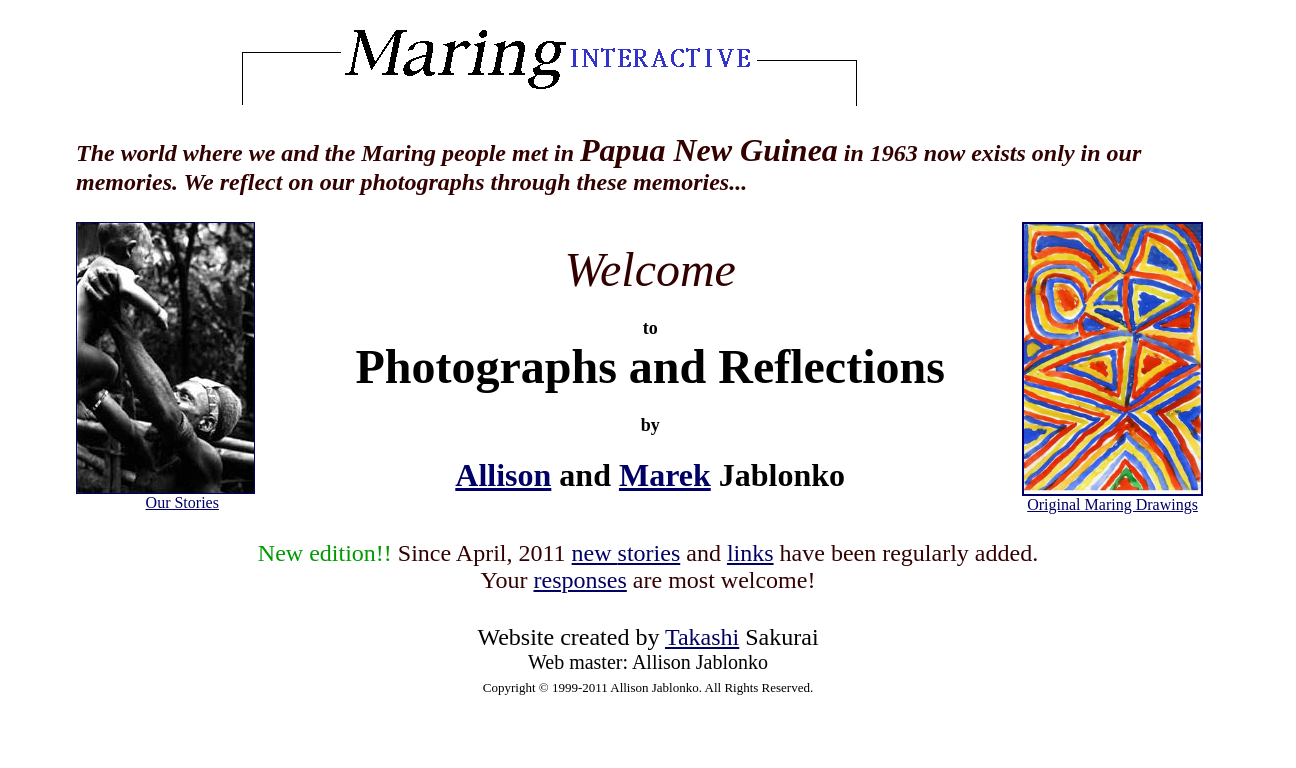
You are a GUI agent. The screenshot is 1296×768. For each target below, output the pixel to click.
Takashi (702, 637)
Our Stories (182, 502)
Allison (503, 475)
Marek (665, 475)
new (626, 553)
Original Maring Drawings (1112, 497)
